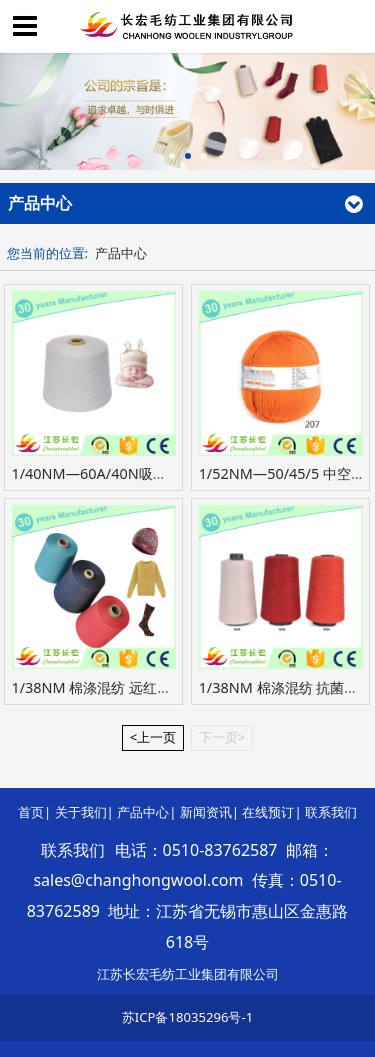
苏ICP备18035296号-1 (187, 1017)
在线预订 (268, 812)
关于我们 (81, 812)
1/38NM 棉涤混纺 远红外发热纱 (113, 687)
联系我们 (331, 812)
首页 (31, 812)
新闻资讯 (206, 812)
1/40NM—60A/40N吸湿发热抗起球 (124, 473)
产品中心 (121, 253)
